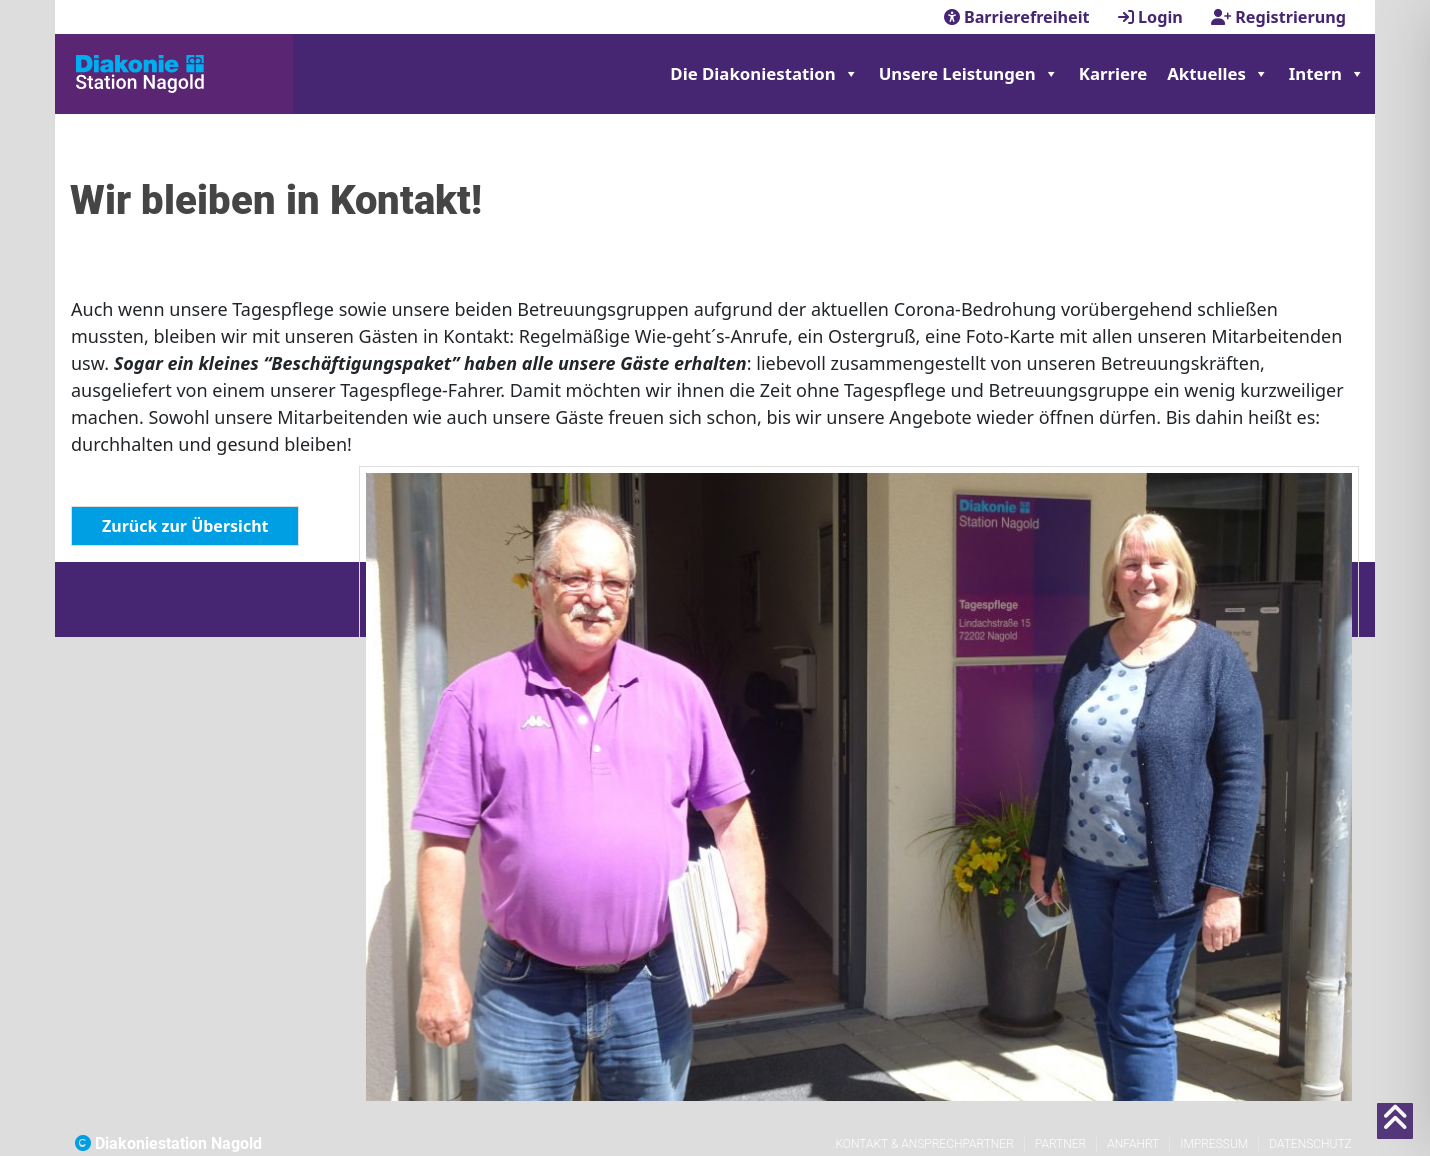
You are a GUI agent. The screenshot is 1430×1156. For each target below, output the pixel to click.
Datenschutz (1310, 1144)
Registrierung (1278, 17)
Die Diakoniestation (764, 74)
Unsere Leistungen (969, 74)
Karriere (1113, 73)
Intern (1327, 74)
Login (1152, 17)
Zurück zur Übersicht (185, 526)
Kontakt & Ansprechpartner (924, 1144)
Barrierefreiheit (1019, 17)
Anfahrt (1133, 1144)
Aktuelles (1218, 74)
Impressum (1214, 1144)
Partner (1060, 1144)
